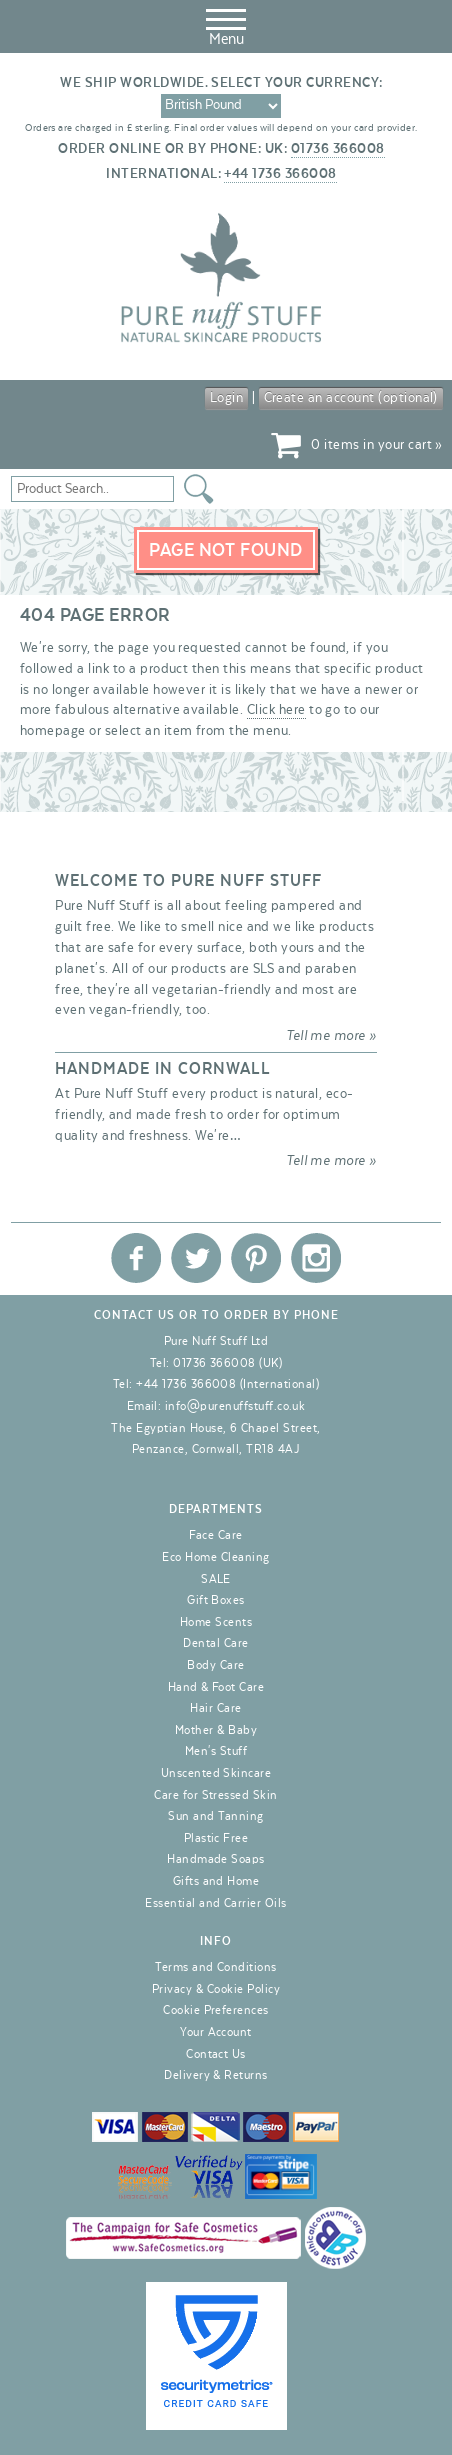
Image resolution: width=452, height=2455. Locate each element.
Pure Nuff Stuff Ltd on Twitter (196, 1258)
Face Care (215, 1535)
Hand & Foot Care (216, 1687)
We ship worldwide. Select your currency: (221, 83)
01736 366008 (338, 149)
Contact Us (216, 2054)
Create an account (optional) (351, 398)
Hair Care (215, 1708)
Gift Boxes (216, 1600)
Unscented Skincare (216, 1773)
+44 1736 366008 (280, 174)
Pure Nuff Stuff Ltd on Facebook (136, 1258)
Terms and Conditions (216, 1967)
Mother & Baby (216, 1730)
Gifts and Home (216, 1881)
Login (226, 398)
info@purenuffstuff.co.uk (235, 1406)
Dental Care (215, 1643)
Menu (226, 24)
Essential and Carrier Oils (215, 1903)
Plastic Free (216, 1838)
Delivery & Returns (216, 2075)
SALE (216, 1579)
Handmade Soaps (216, 1859)
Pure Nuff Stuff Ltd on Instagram (316, 1258)
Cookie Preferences (216, 2010)
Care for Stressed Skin (216, 1795)
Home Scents (216, 1622)
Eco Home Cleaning (215, 1557)
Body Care (215, 1665)
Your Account (216, 2032)
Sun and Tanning (215, 1816)
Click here (276, 710)
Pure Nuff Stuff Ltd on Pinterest (256, 1258)
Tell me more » (331, 1036)
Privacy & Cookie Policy (216, 1989)
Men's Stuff (216, 1751)
